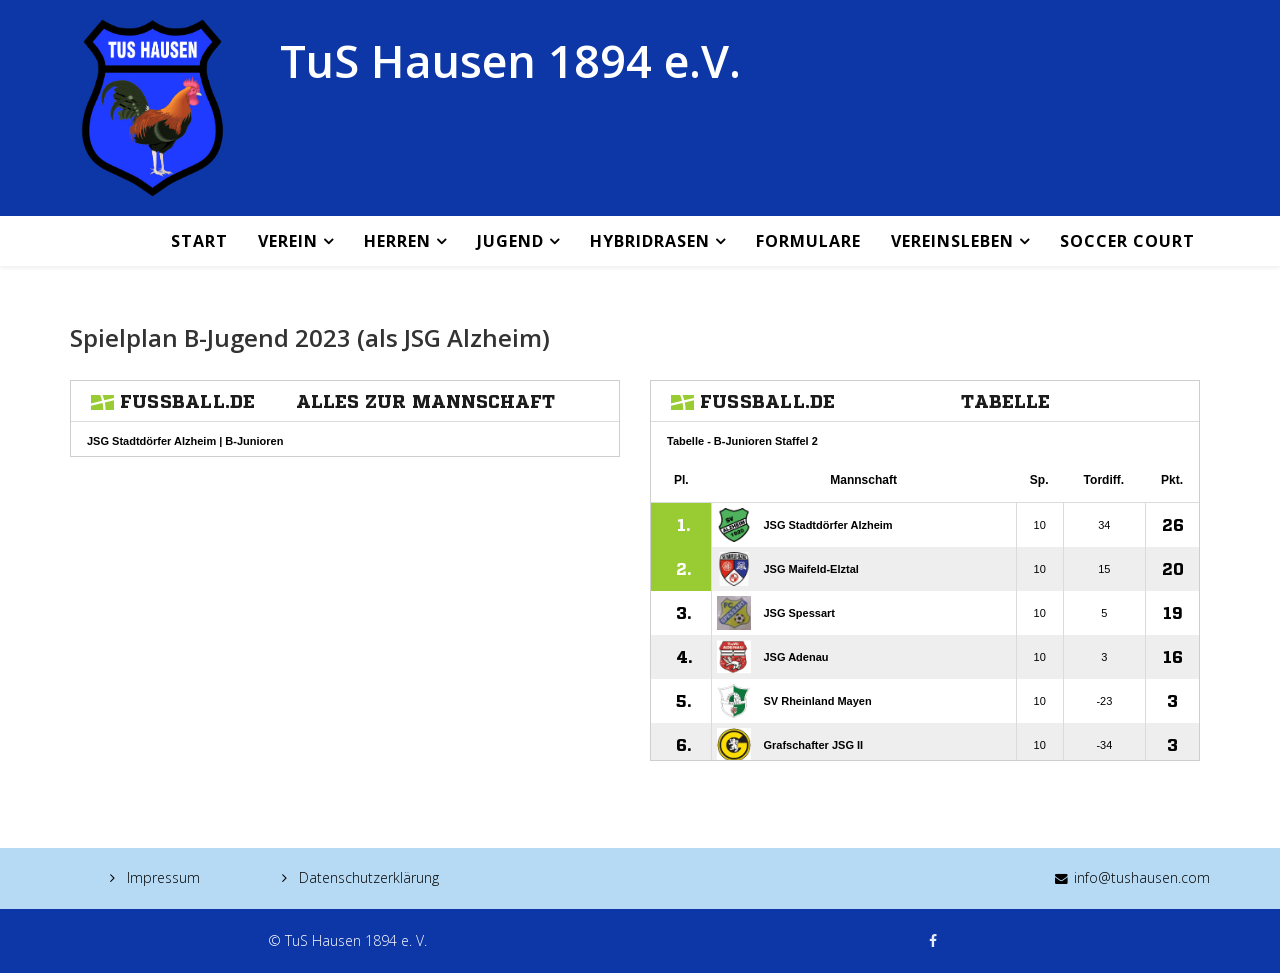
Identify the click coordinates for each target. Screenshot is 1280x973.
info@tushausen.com (1142, 877)
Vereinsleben (952, 241)
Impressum (161, 877)
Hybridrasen (650, 241)
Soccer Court (1127, 241)
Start (199, 241)
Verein (288, 241)
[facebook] (933, 940)
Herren (397, 241)
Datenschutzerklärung (367, 877)
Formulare (808, 241)
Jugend (510, 241)
